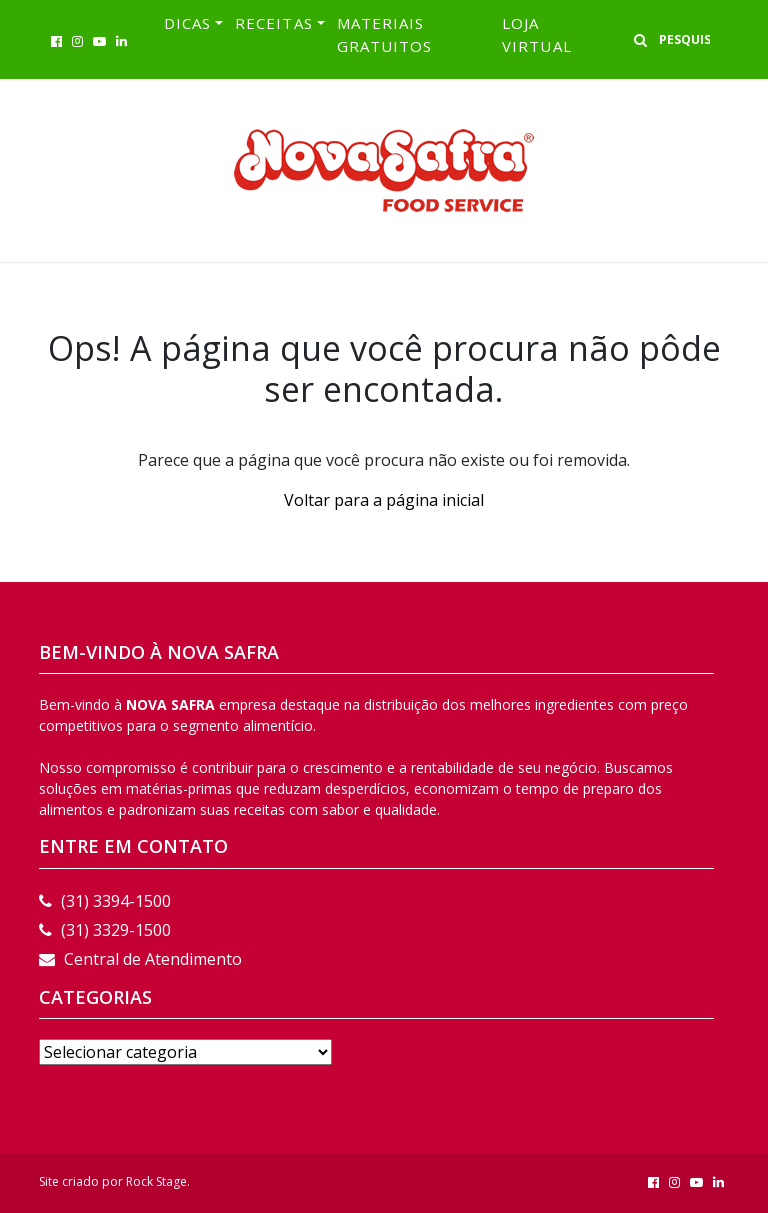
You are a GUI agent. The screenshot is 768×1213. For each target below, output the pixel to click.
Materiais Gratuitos (385, 34)
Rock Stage (156, 1181)
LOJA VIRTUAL (537, 34)
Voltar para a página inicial (384, 500)
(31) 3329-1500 (105, 930)
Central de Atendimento (140, 959)
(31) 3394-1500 (105, 901)
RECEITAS (274, 23)
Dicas (188, 23)
